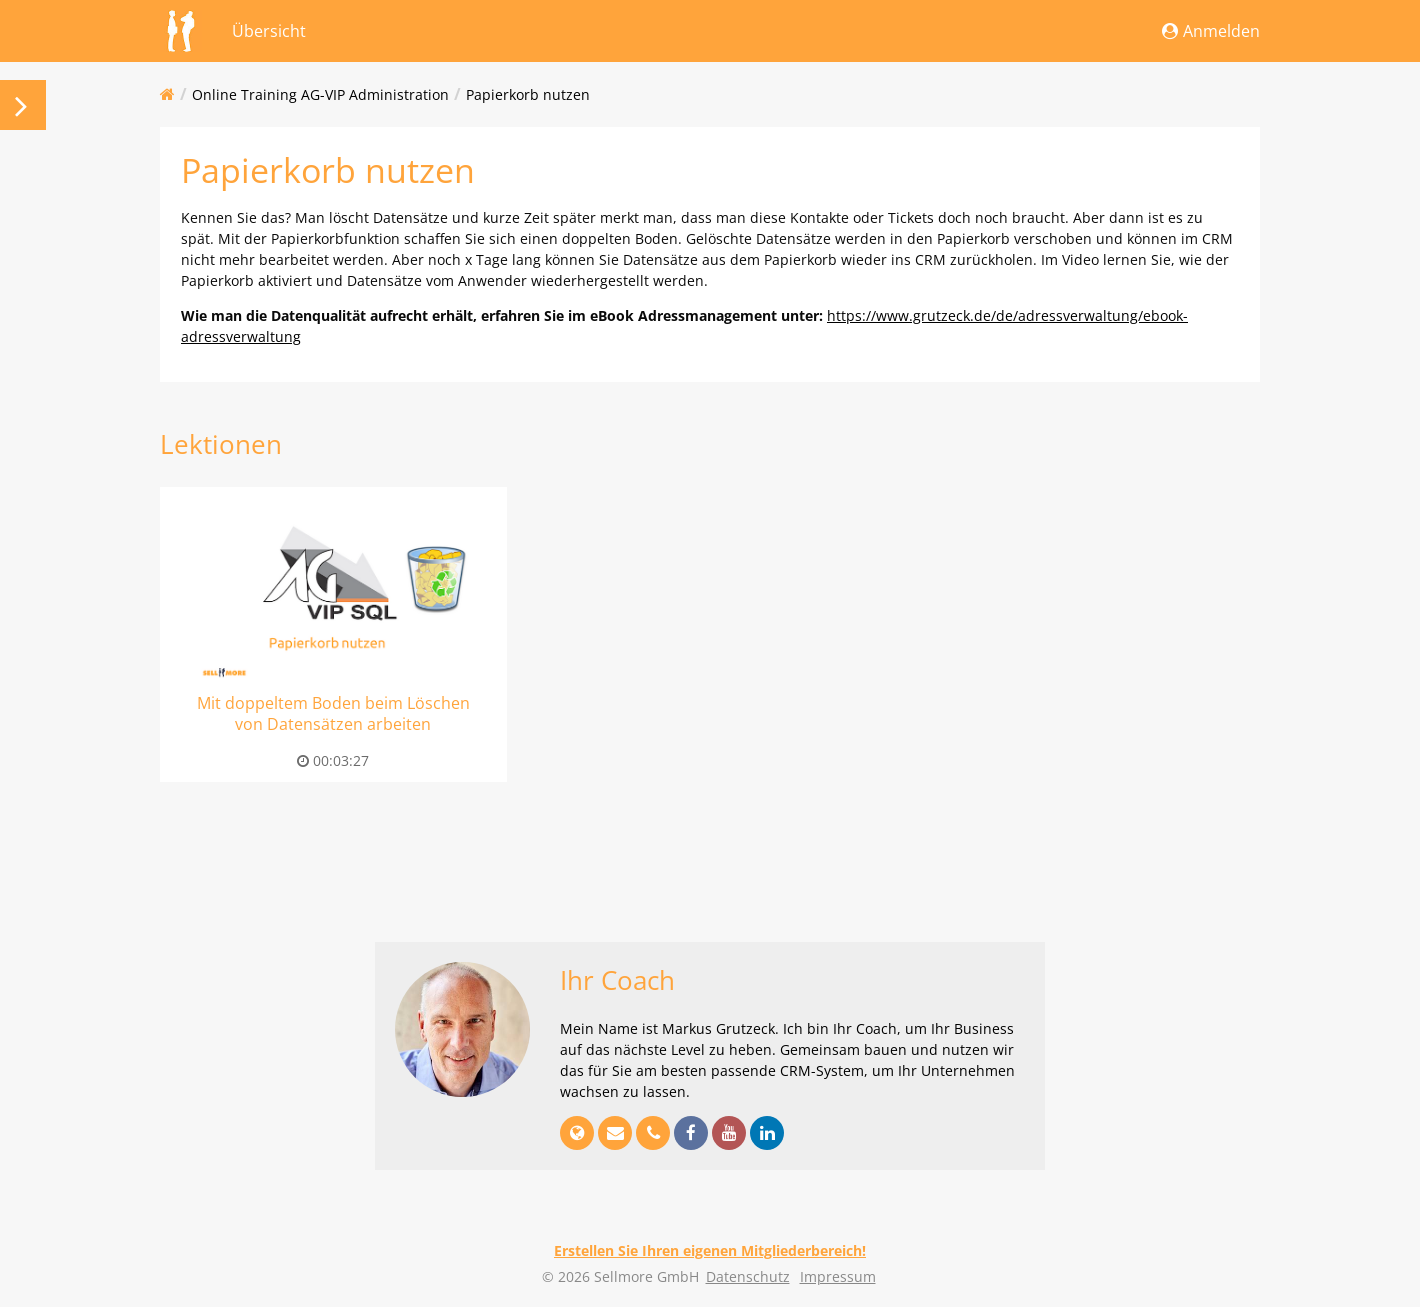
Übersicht (269, 31)
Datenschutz (748, 1276)
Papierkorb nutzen (528, 94)
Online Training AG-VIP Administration (320, 94)
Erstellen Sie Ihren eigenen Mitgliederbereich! (710, 1250)
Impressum (838, 1276)
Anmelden (1211, 31)
